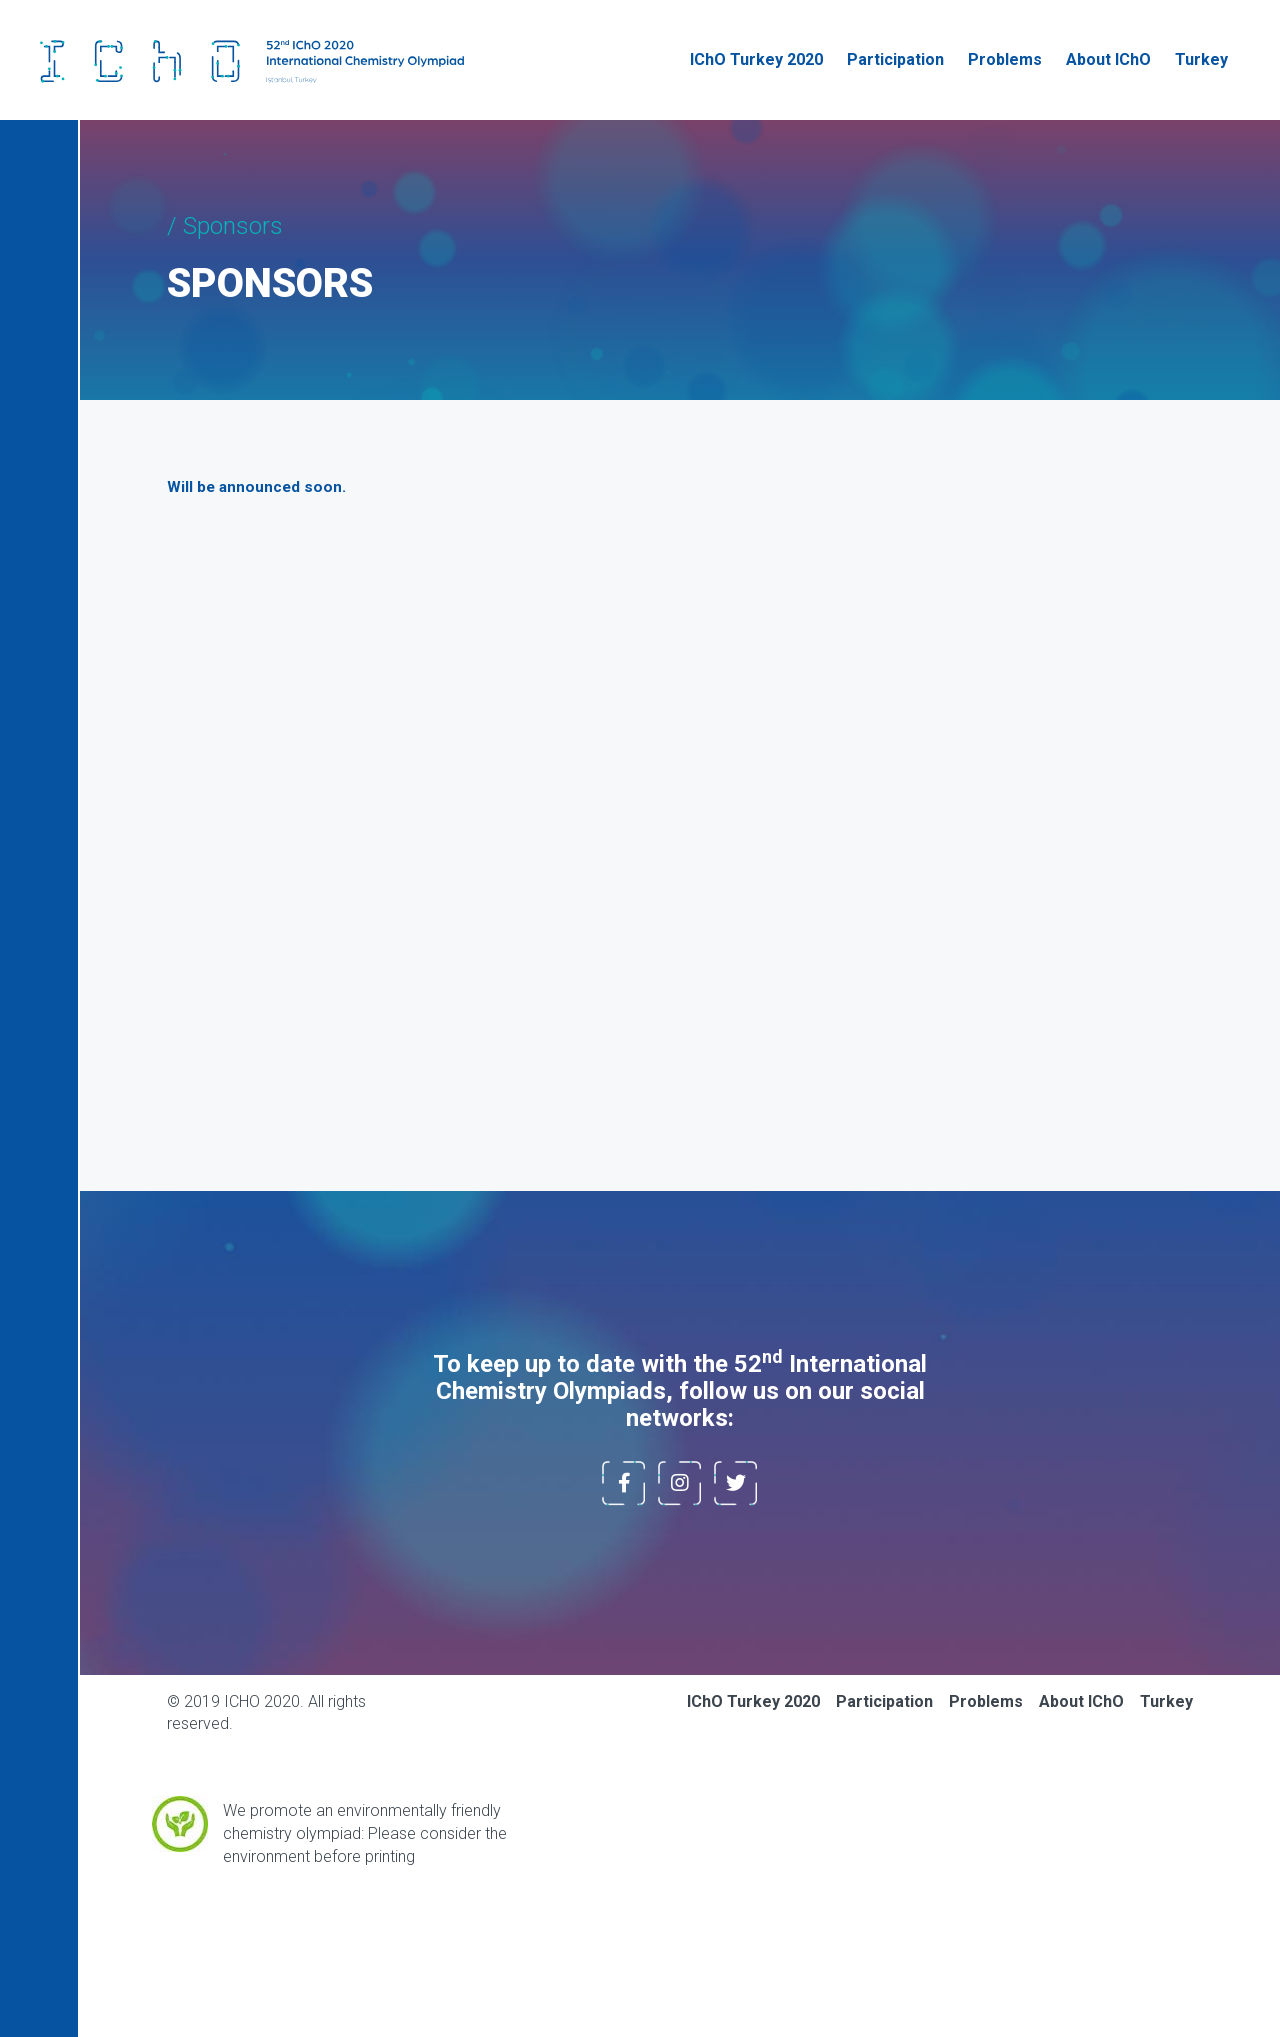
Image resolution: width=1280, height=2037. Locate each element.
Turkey (1201, 59)
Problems (1005, 59)
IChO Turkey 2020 (756, 59)
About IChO (1108, 59)
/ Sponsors (225, 226)
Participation (895, 59)
